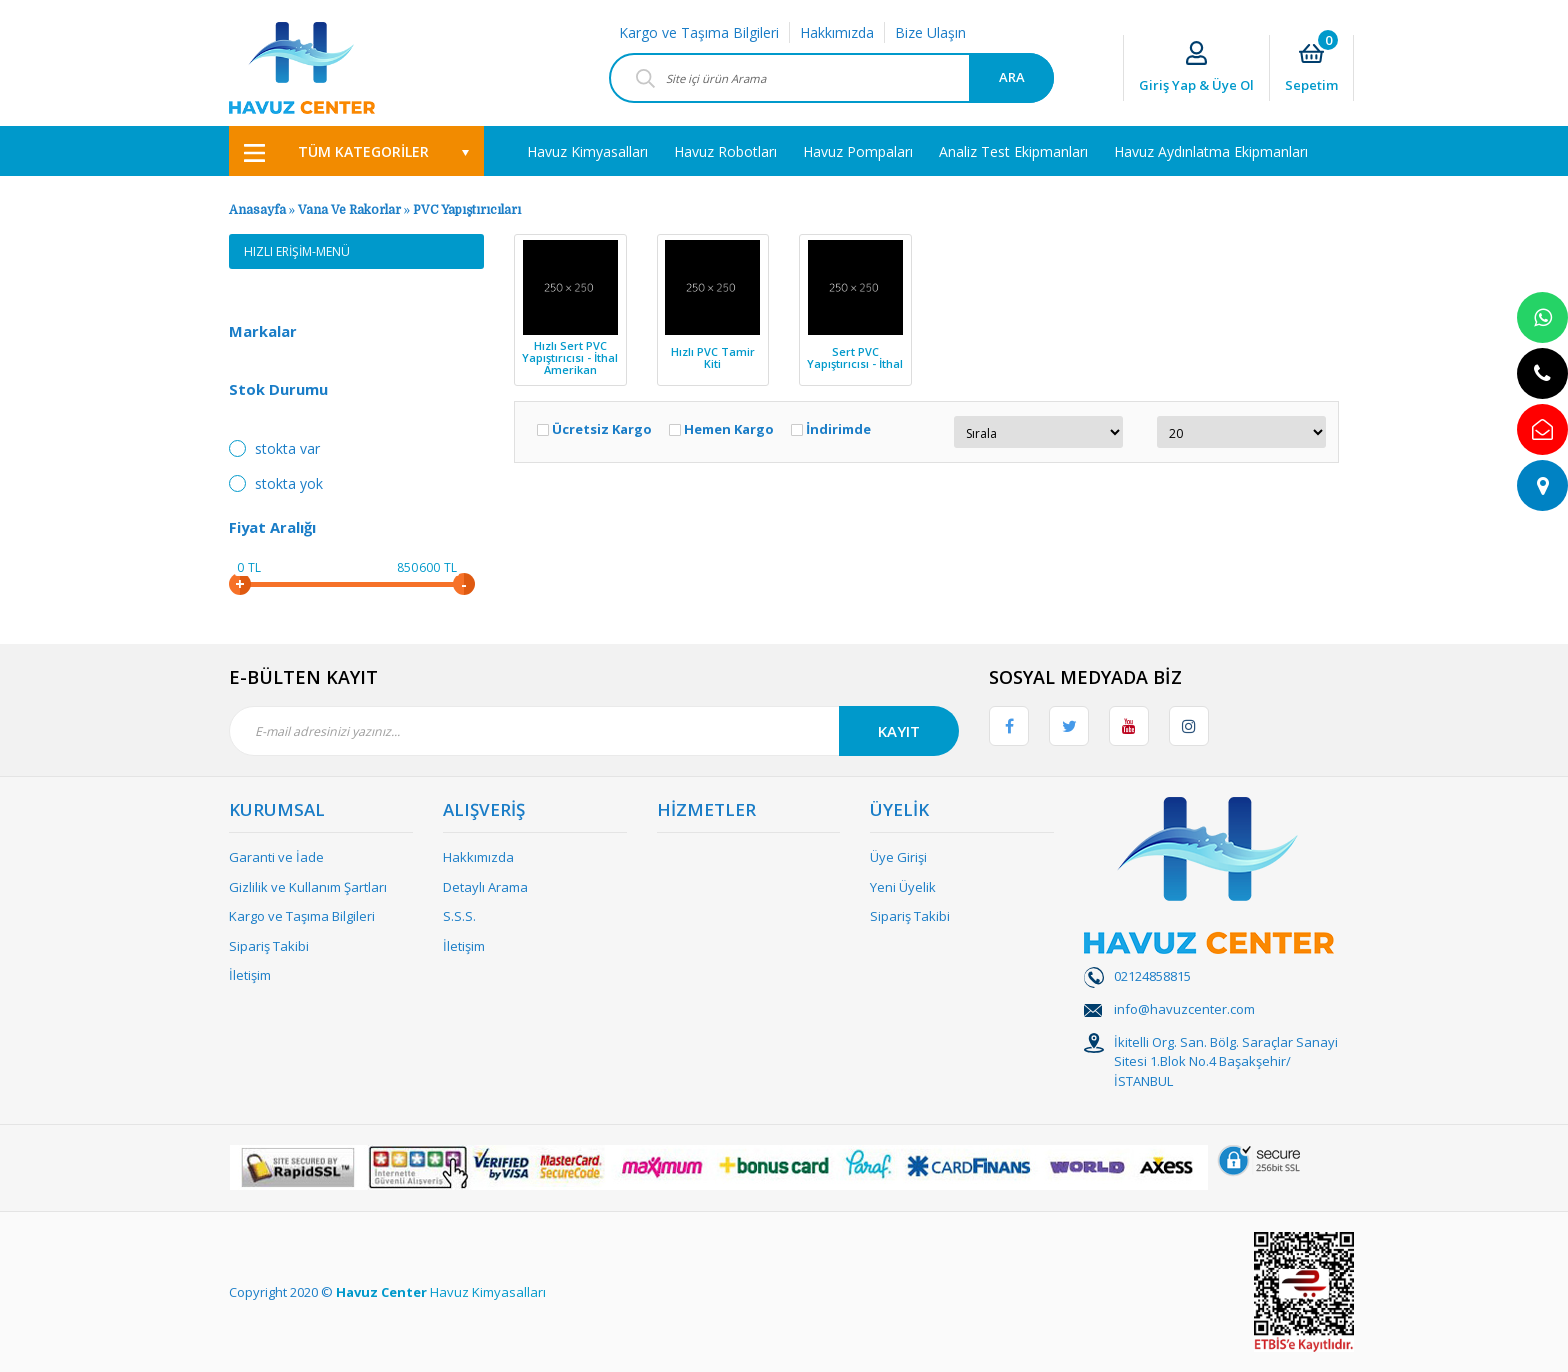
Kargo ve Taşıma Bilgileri (699, 32)
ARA (1012, 77)
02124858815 (1152, 976)
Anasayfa (257, 210)
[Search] (831, 78)
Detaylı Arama (485, 887)
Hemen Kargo (729, 429)
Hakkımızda (837, 32)
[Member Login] (1196, 68)
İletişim (250, 975)
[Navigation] (356, 151)
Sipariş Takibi (269, 946)
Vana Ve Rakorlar (349, 210)
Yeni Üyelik (903, 887)
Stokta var (287, 448)
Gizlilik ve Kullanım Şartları (308, 887)
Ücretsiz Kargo (602, 429)
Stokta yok (289, 483)
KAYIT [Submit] (899, 731)
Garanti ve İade (276, 857)
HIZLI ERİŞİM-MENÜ (297, 251)
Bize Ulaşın (930, 32)
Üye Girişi (898, 857)
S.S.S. (459, 916)
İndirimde (838, 429)
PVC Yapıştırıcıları (467, 210)
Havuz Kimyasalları (488, 1292)
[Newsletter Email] (594, 731)
